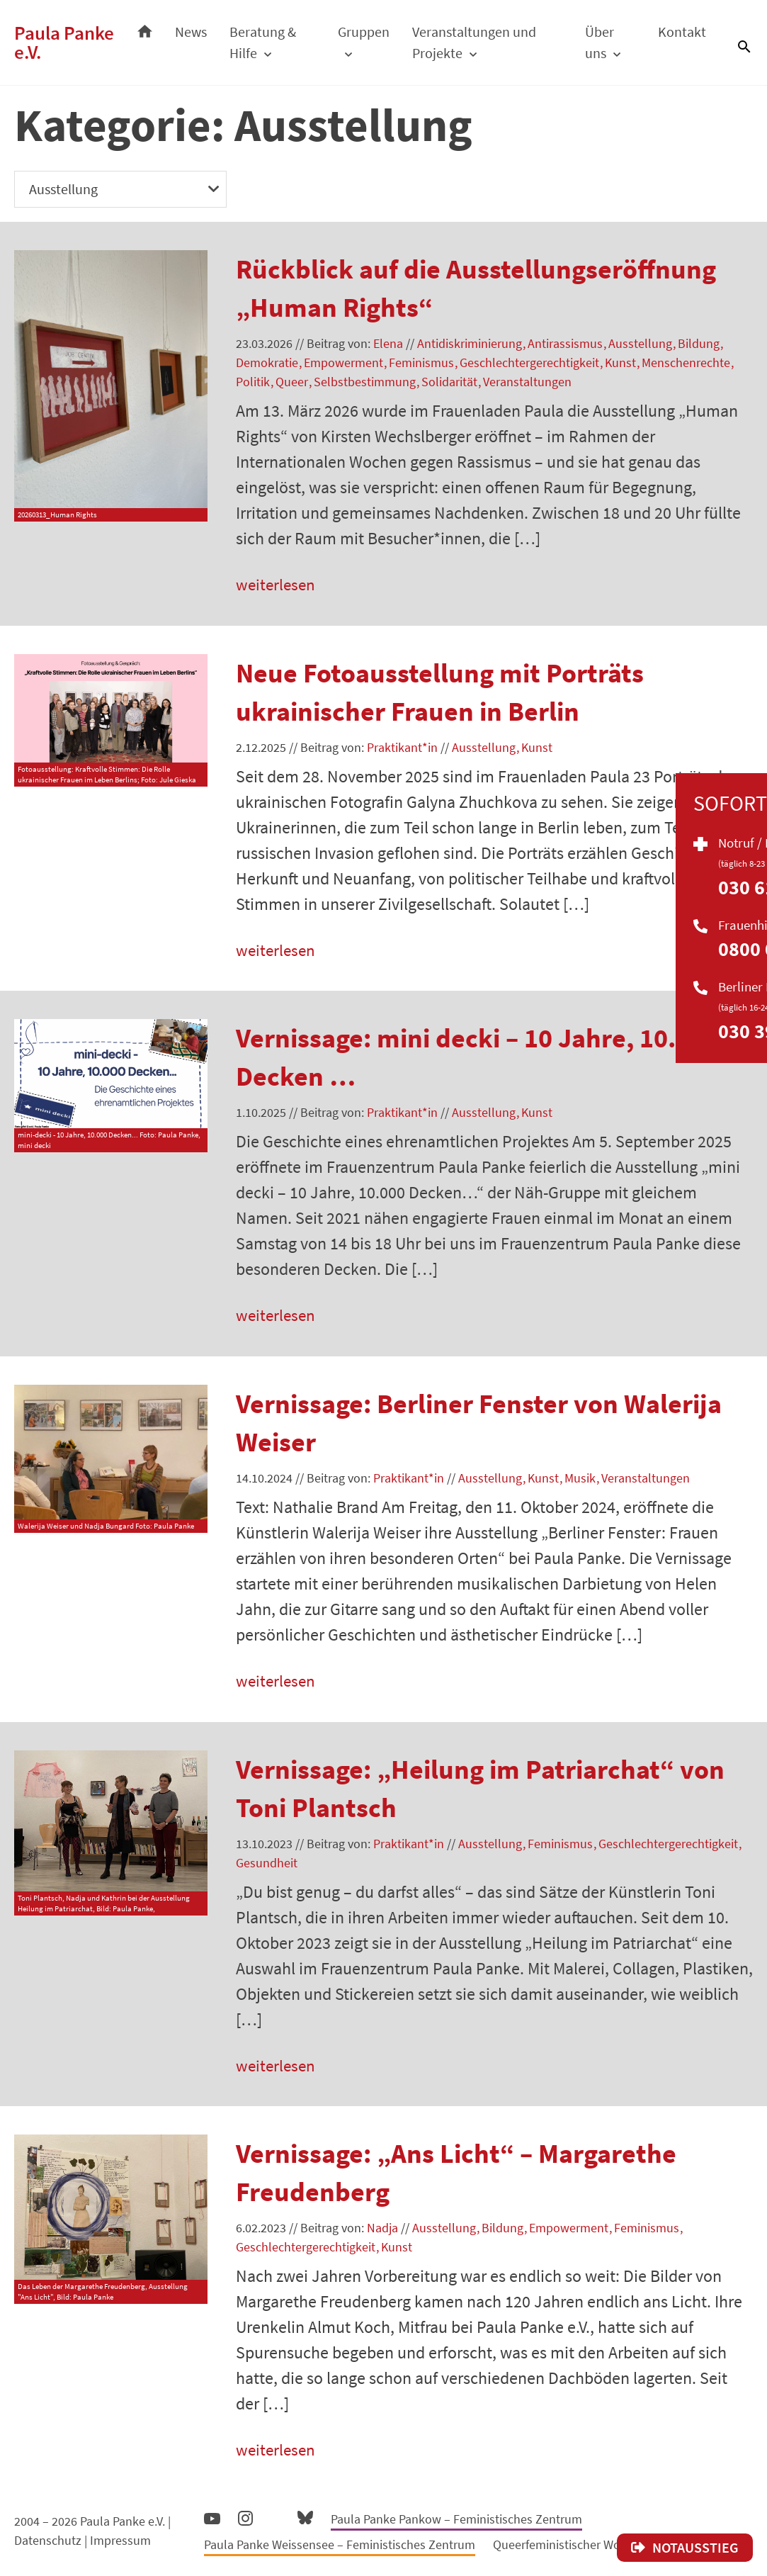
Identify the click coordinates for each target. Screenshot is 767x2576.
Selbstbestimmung (365, 381)
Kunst (620, 362)
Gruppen (371, 31)
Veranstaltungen (527, 381)
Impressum (120, 2546)
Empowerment (343, 362)
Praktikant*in (402, 748)
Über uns (601, 42)
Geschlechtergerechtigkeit (529, 362)
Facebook (275, 2520)
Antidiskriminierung (469, 343)
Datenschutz (47, 2546)
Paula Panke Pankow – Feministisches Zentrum (456, 2524)
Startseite (155, 27)
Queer (291, 381)
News (201, 31)
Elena (388, 343)
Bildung (699, 343)
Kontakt (682, 31)
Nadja (382, 2233)
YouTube (212, 2523)
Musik (580, 1481)
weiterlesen (277, 585)
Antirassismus (565, 343)
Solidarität (449, 381)
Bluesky (305, 2522)
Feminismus (421, 362)
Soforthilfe (749, 862)
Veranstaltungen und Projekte (481, 42)
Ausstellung (640, 343)
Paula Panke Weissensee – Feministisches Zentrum (339, 2550)
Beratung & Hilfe (273, 42)
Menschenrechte (686, 362)
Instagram (245, 2521)
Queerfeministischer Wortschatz (578, 2550)
